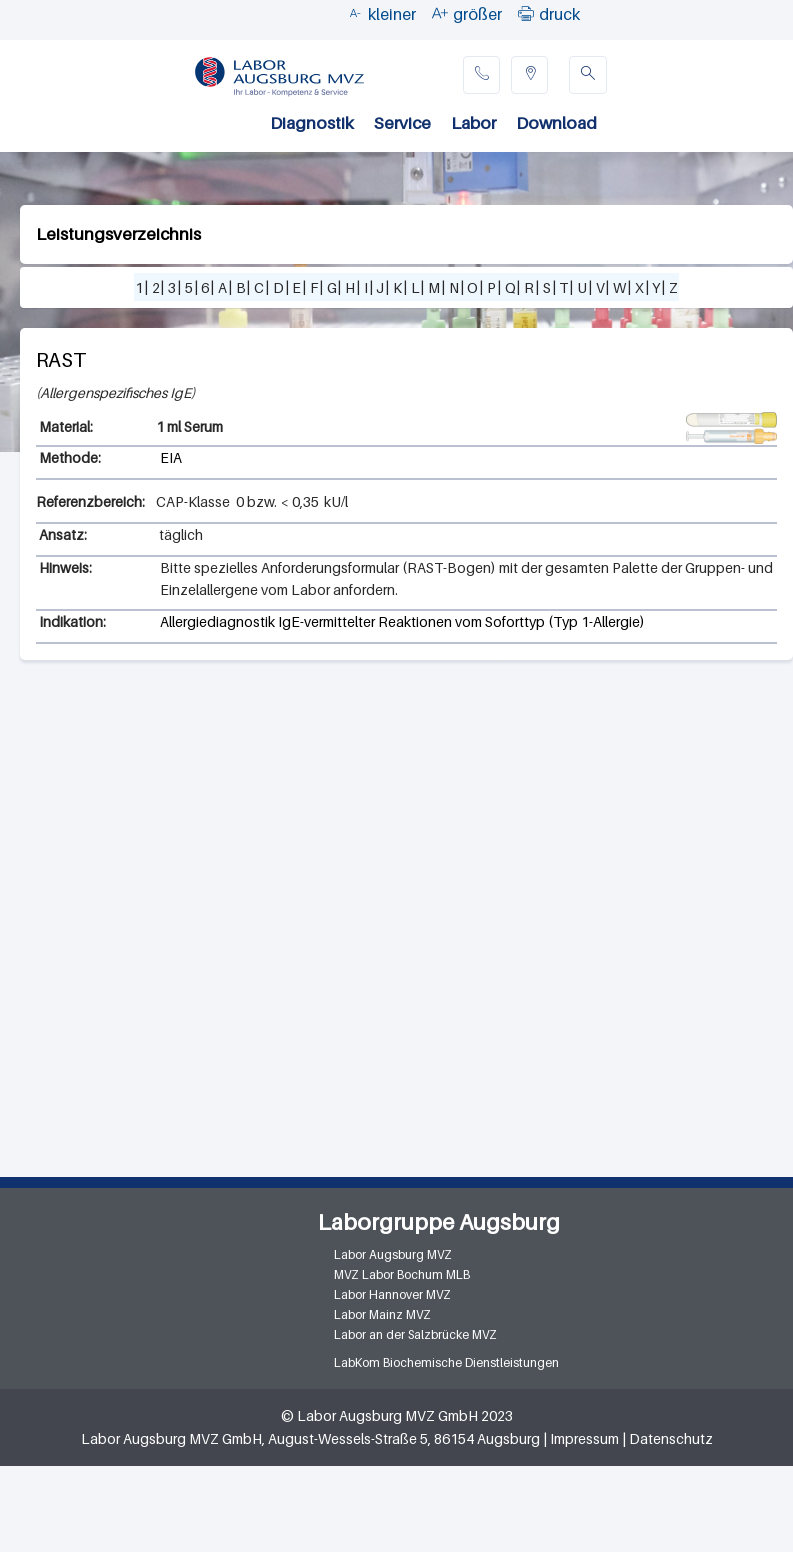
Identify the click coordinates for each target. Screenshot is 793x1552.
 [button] (526, 13)
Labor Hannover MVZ (392, 1294)
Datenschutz (671, 1438)
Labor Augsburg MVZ (393, 1254)
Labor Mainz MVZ (382, 1314)
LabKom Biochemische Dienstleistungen (446, 1362)
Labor (473, 123)
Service (402, 123)
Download (556, 123)
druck (559, 14)
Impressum (584, 1438)
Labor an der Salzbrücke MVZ (415, 1334)
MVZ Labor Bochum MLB (402, 1274)
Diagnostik (312, 123)
